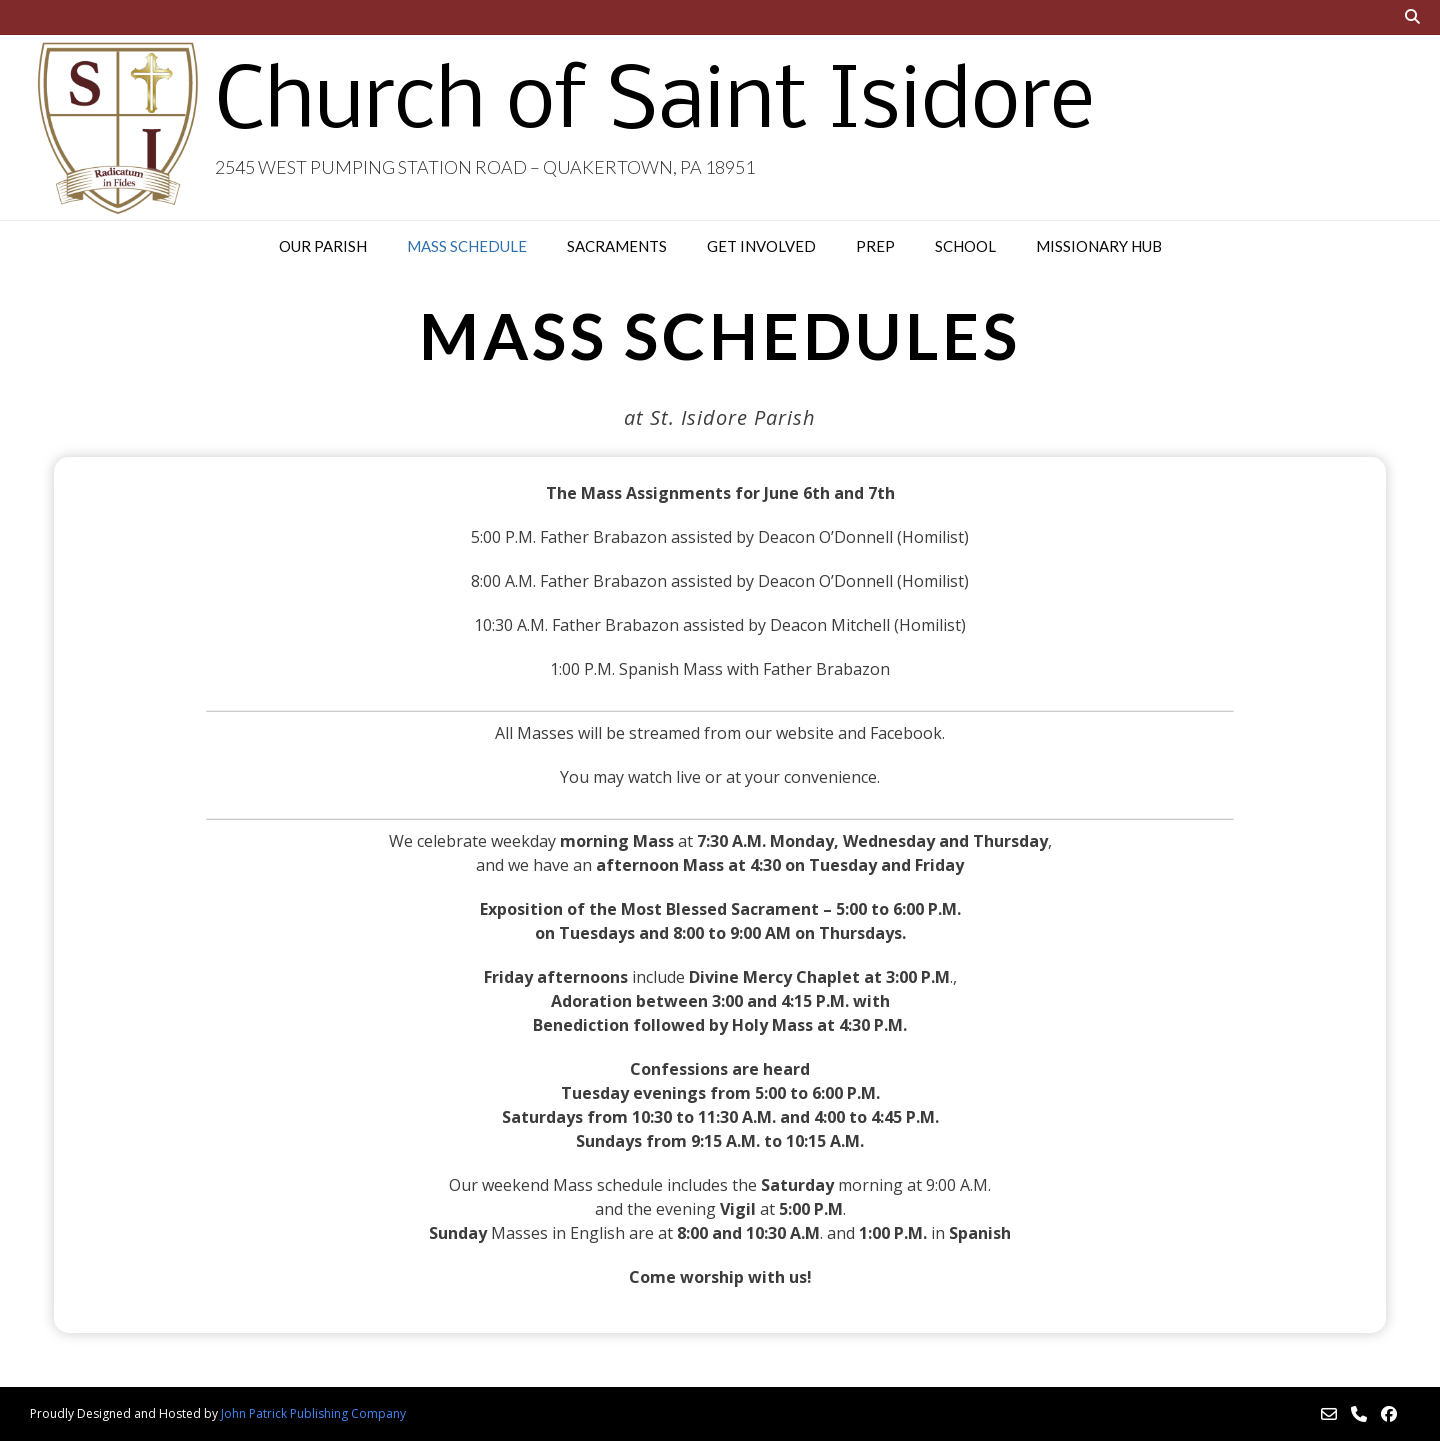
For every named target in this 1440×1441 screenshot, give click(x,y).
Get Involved (761, 246)
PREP (875, 246)
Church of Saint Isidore (654, 105)
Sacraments (617, 246)
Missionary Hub (1099, 246)
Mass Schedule (467, 246)
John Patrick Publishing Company (313, 1413)
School (965, 246)
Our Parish (323, 246)
